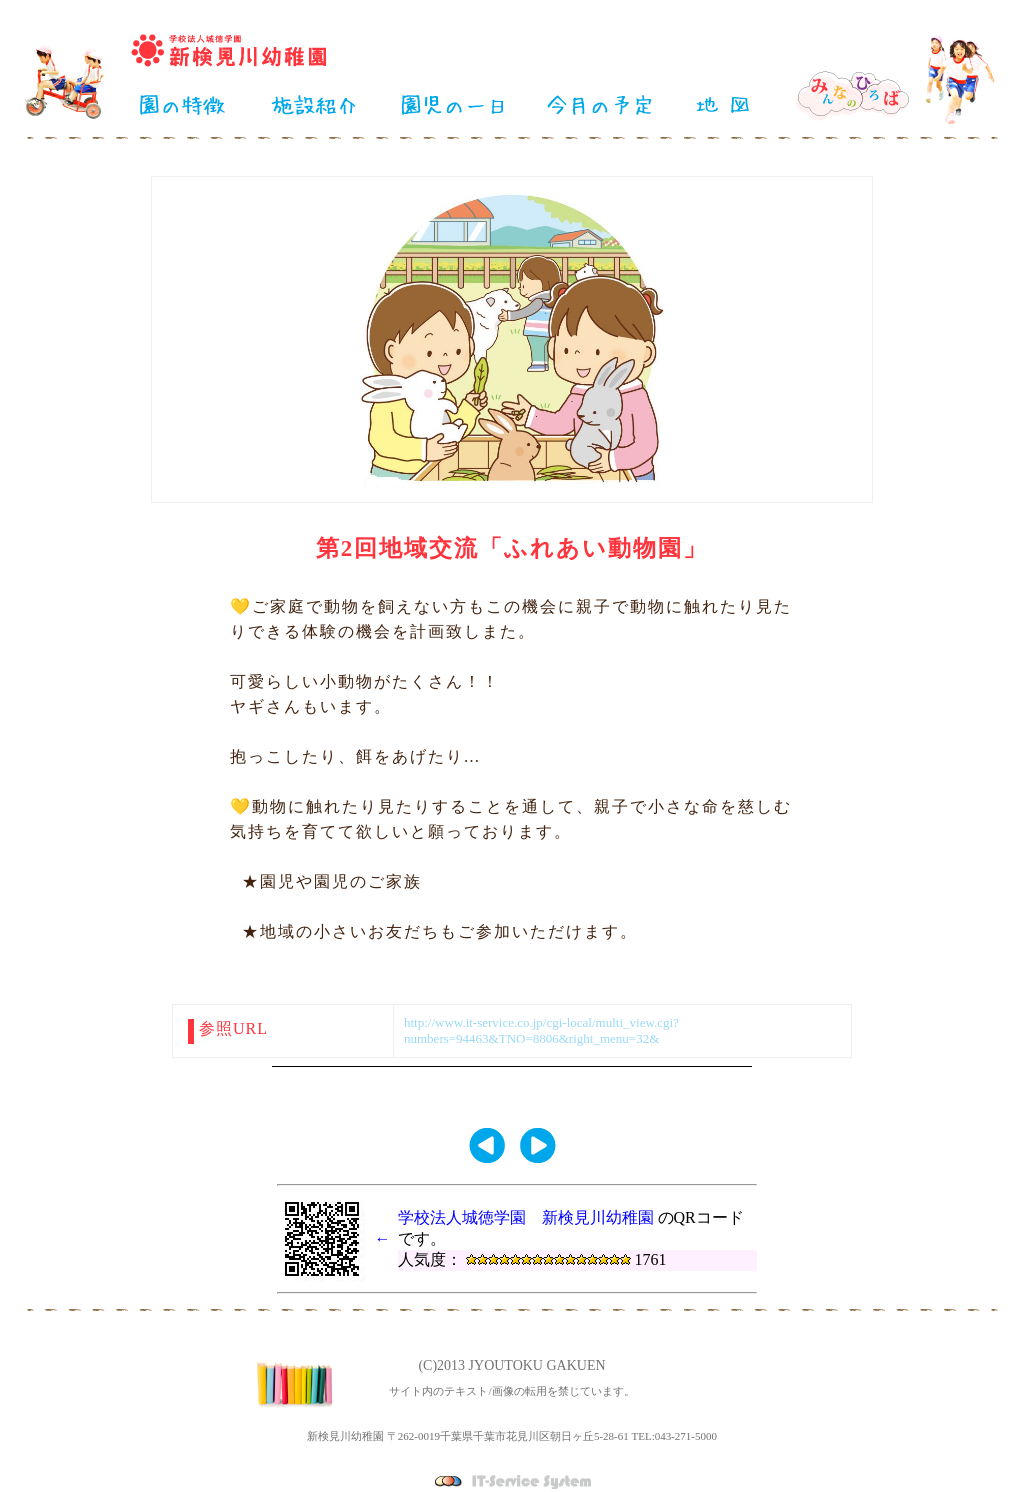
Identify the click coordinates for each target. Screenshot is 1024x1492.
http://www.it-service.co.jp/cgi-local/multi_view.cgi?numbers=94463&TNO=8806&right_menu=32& (541, 1030)
